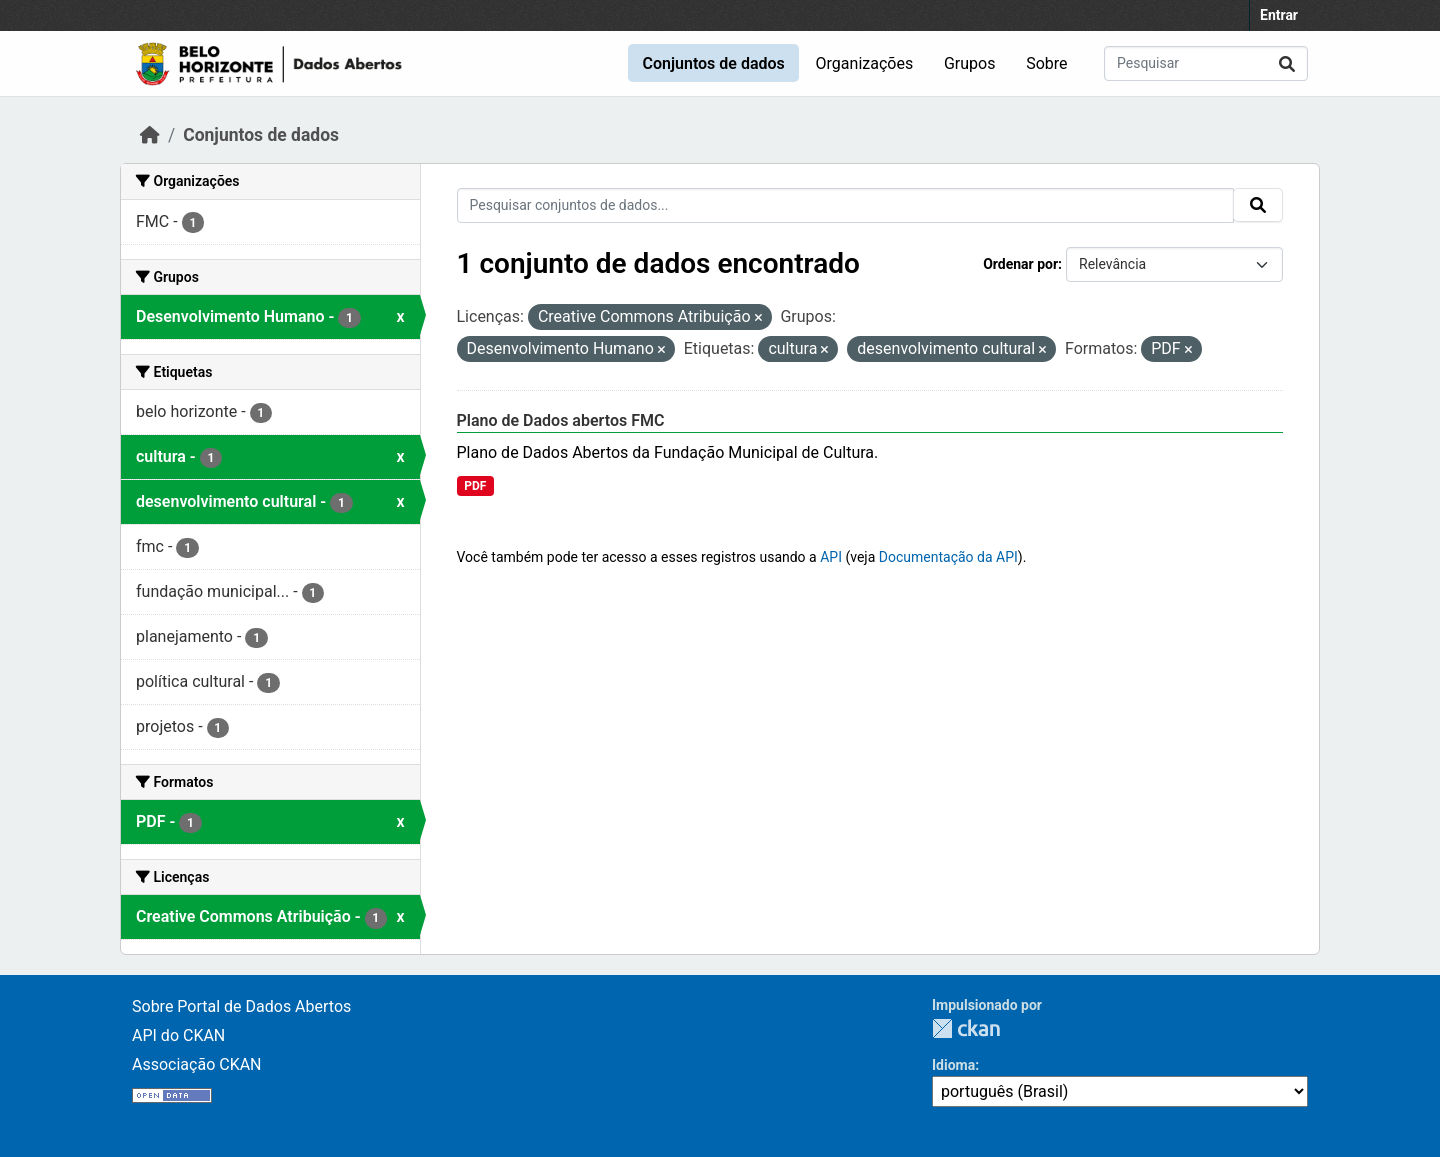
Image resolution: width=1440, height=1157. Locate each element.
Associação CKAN (197, 1064)
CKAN (966, 1028)
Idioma (953, 1065)
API (831, 557)
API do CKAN (178, 1035)
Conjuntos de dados (713, 63)
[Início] (150, 135)
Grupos (970, 63)
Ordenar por (1020, 264)
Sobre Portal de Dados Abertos (241, 1006)
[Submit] (1287, 63)
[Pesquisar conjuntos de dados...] (1206, 63)
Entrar (1279, 15)
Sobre (1046, 63)
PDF (475, 486)
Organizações (865, 63)
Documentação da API (948, 557)
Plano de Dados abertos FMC (561, 420)
